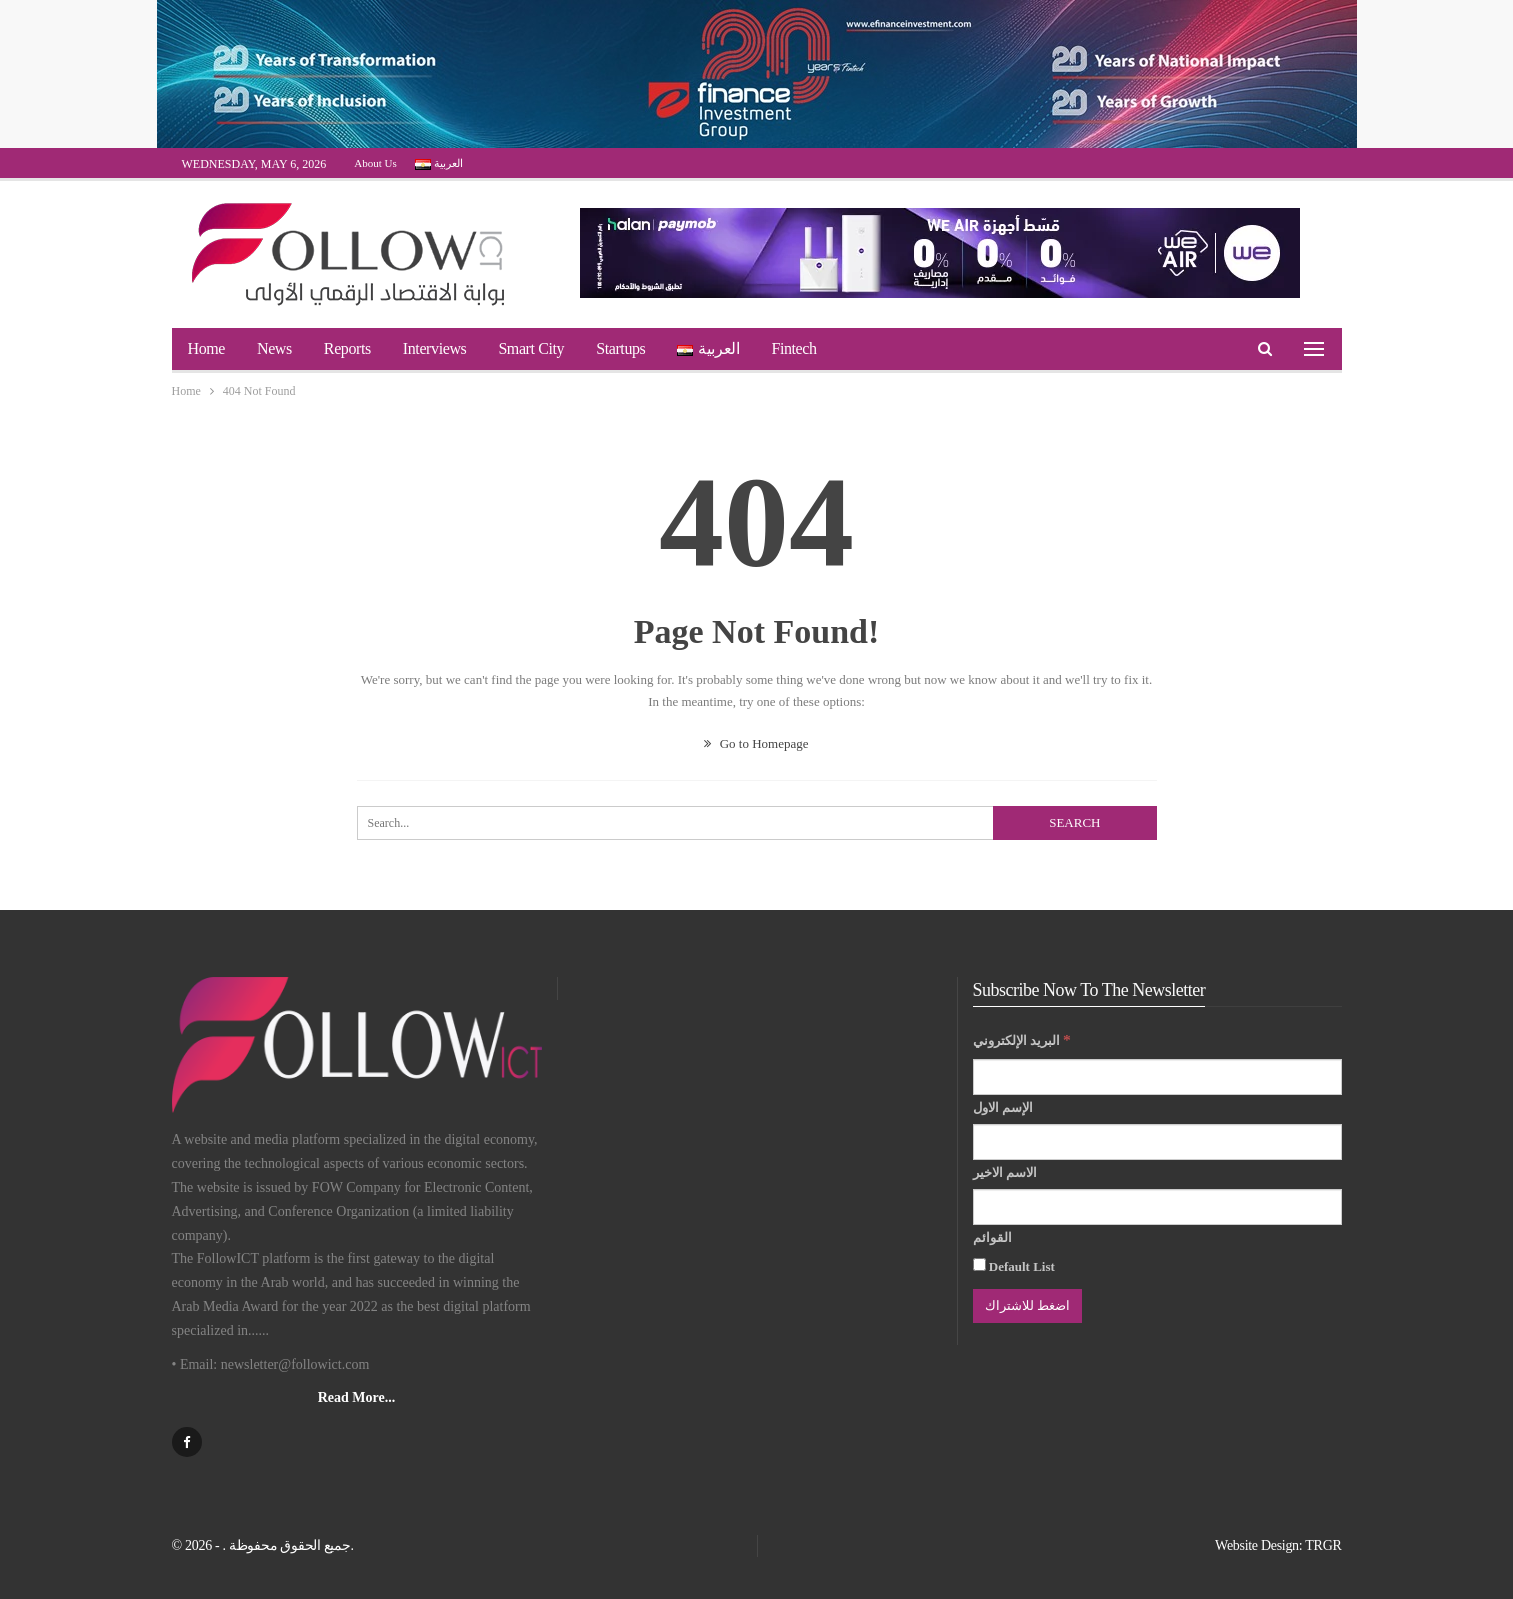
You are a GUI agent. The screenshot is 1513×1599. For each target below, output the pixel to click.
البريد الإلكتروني (1022, 1039)
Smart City (531, 348)
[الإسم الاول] (1157, 1142)
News (274, 348)
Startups (620, 348)
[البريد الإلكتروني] (1157, 1077)
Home (207, 348)
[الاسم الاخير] (1157, 1207)
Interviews (435, 348)
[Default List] (979, 1264)
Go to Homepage (756, 743)
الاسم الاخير (1005, 1172)
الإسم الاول (1003, 1107)
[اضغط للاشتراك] (1027, 1306)
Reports (347, 348)
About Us (375, 163)
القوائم (992, 1237)
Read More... (357, 1397)
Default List (1014, 1266)
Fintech (793, 348)
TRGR (1323, 1545)
